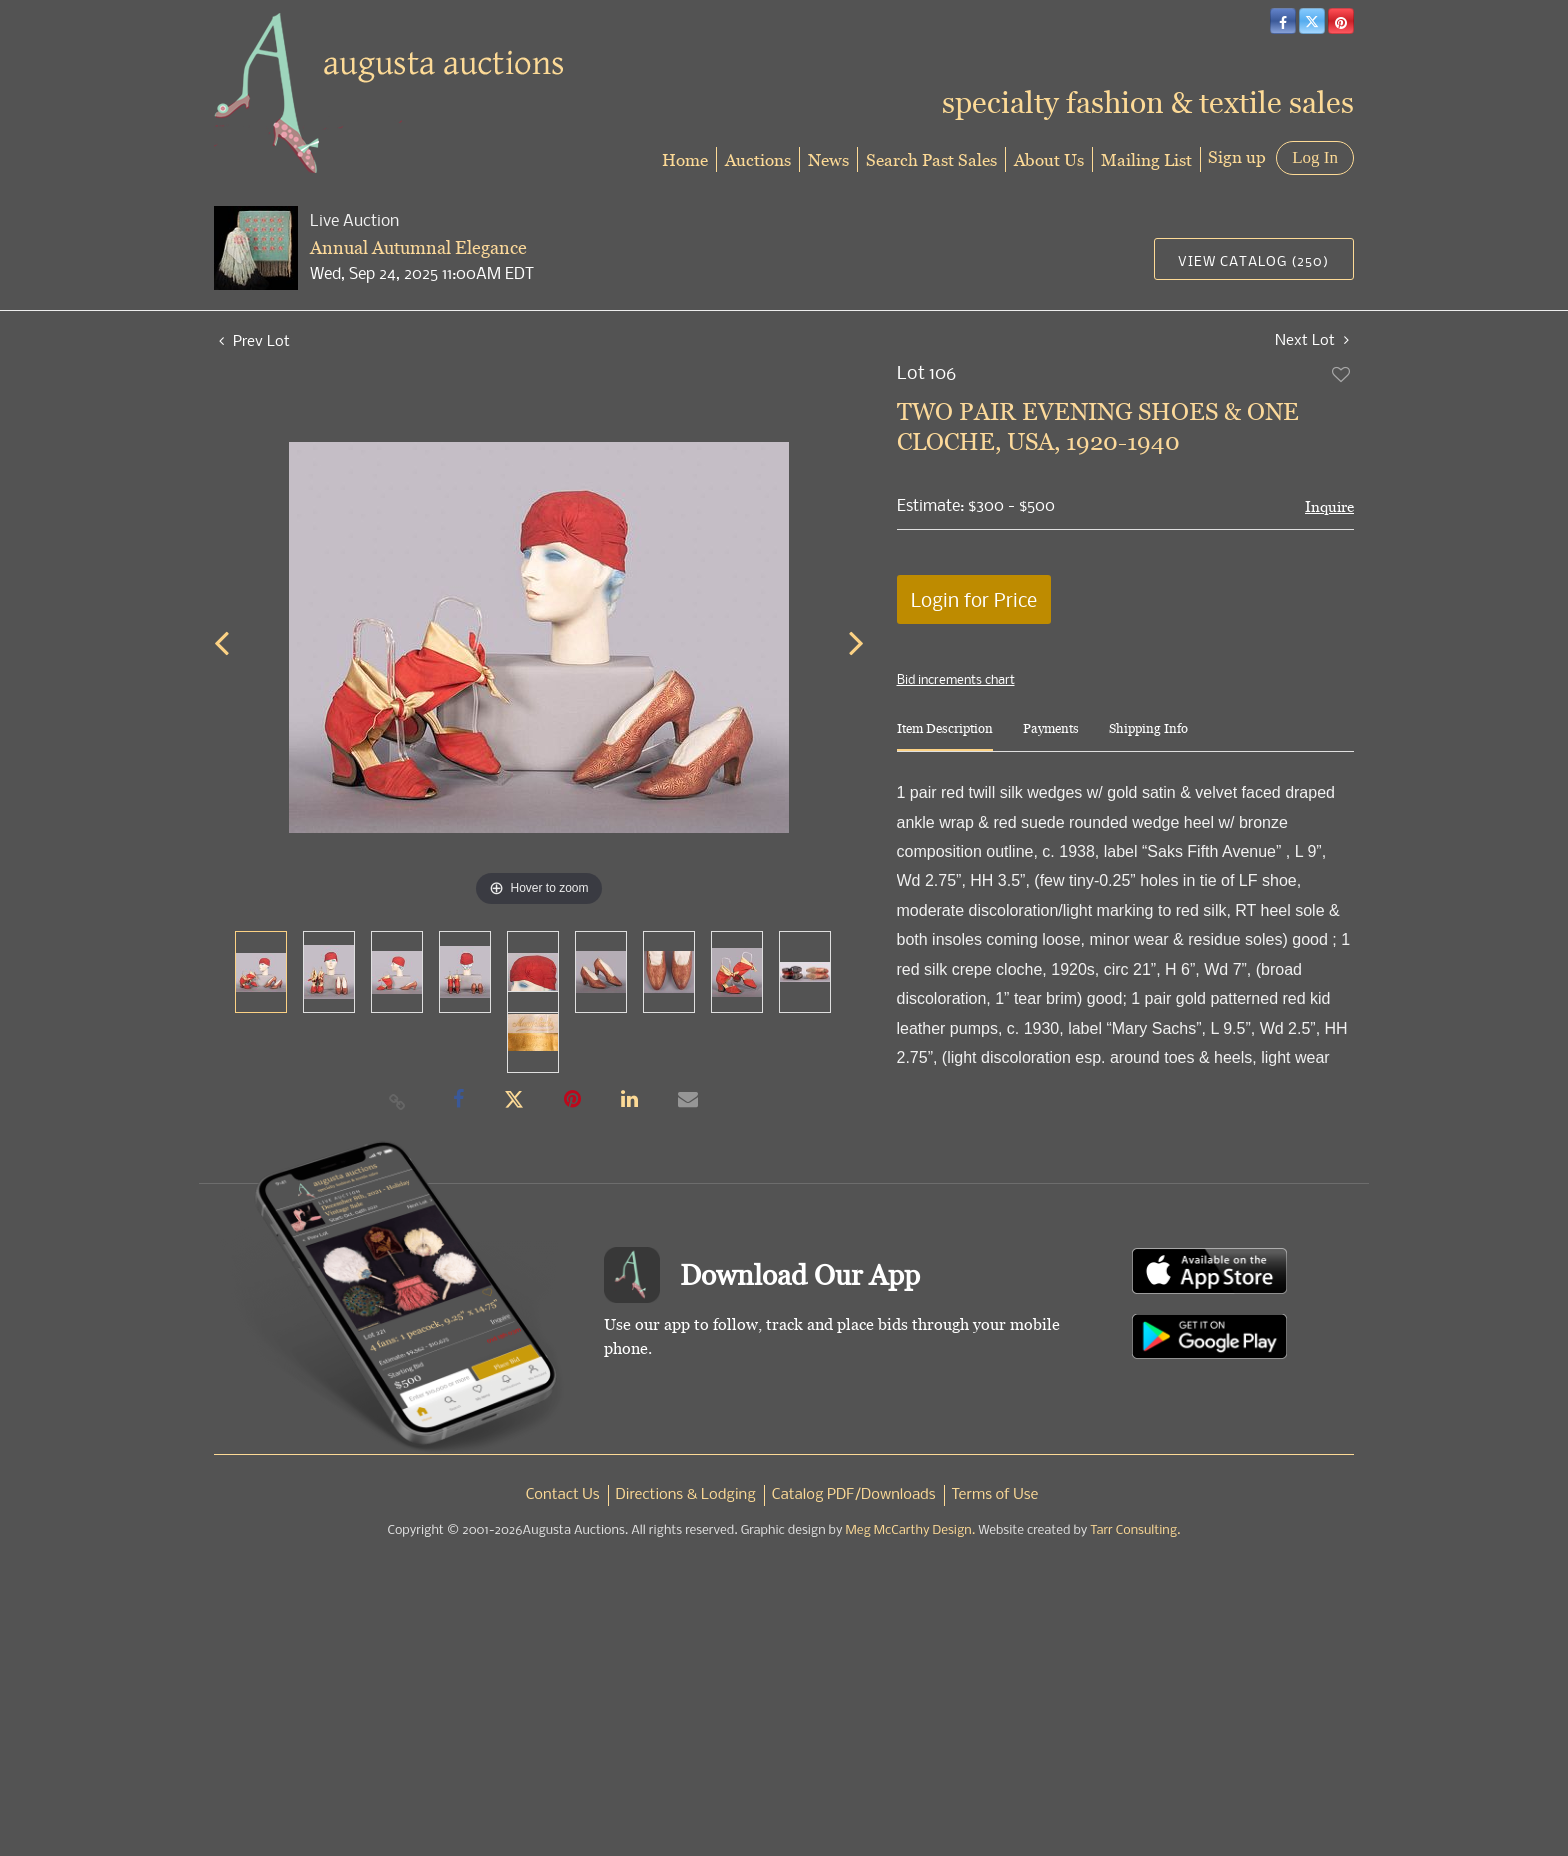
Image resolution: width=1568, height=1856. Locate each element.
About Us (1049, 159)
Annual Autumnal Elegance (418, 247)
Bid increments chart (956, 679)
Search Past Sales (931, 159)
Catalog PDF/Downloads (854, 1495)
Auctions (758, 159)
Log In (1315, 157)
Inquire (1329, 506)
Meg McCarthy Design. (911, 1530)
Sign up (1237, 156)
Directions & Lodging (686, 1495)
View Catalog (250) (1253, 260)
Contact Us (563, 1495)
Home (685, 159)
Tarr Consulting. (1135, 1530)
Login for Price (974, 599)
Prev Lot (254, 340)
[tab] (945, 736)
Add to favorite (1342, 374)
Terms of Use (995, 1495)
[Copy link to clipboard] (398, 1101)
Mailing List (1146, 159)
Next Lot (1312, 339)
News (828, 159)
